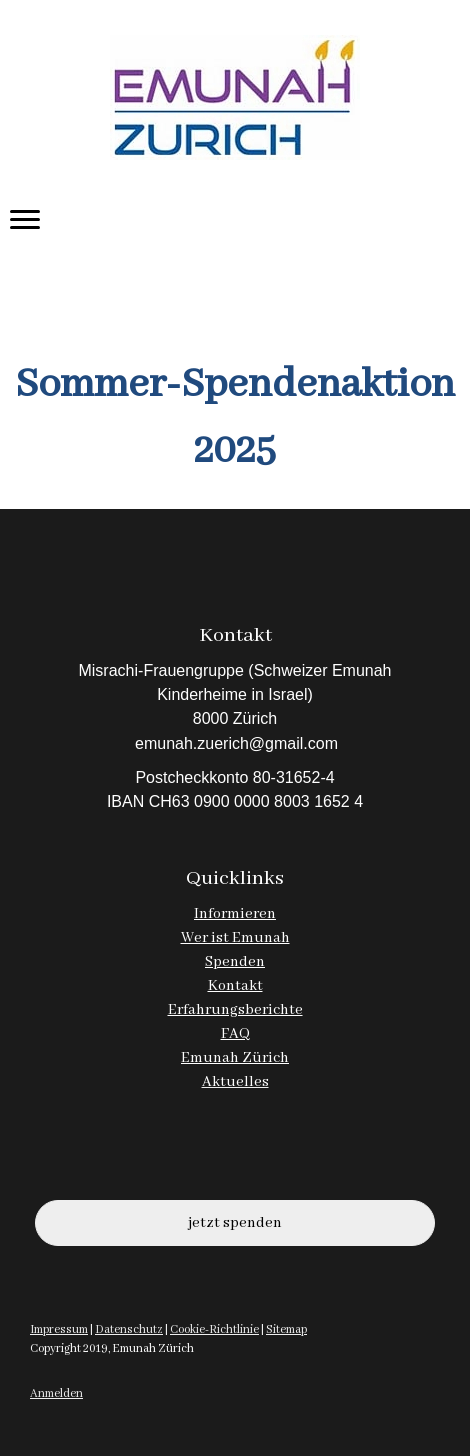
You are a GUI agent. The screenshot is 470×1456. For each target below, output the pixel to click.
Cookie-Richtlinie (214, 1329)
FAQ (235, 1034)
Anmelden (56, 1393)
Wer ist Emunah (235, 938)
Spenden (235, 962)
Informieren (235, 914)
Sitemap (286, 1329)
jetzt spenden (235, 1223)
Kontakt (235, 986)
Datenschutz (129, 1329)
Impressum (59, 1329)
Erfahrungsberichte (235, 1010)
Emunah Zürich (235, 1058)
